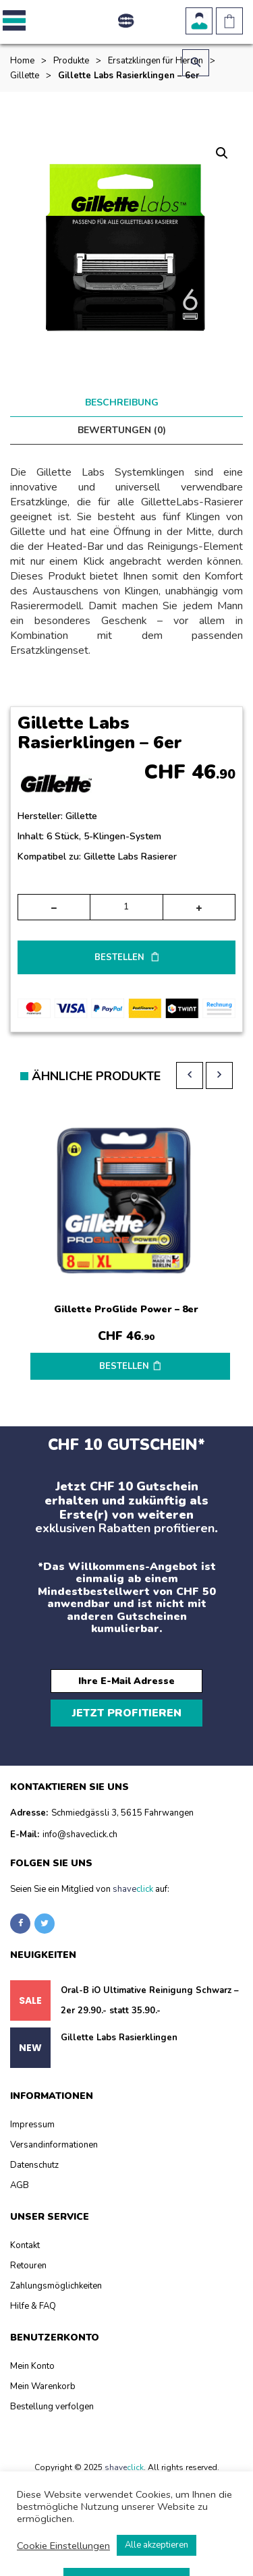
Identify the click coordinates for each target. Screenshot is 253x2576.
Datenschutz (34, 2165)
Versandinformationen (54, 2145)
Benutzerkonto (199, 20)
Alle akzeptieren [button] (156, 2545)
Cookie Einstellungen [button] (63, 2546)
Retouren (28, 2266)
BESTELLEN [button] (124, 1366)
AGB (19, 2185)
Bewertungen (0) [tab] (122, 430)
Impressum (32, 2125)
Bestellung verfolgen (52, 2407)
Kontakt (25, 2245)
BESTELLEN (120, 957)
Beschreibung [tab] (122, 402)
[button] (12, 21)
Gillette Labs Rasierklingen (119, 2038)
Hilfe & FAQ (33, 2306)
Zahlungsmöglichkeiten (56, 2286)
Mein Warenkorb (43, 2386)
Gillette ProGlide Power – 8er (126, 1309)
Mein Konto (32, 2366)
